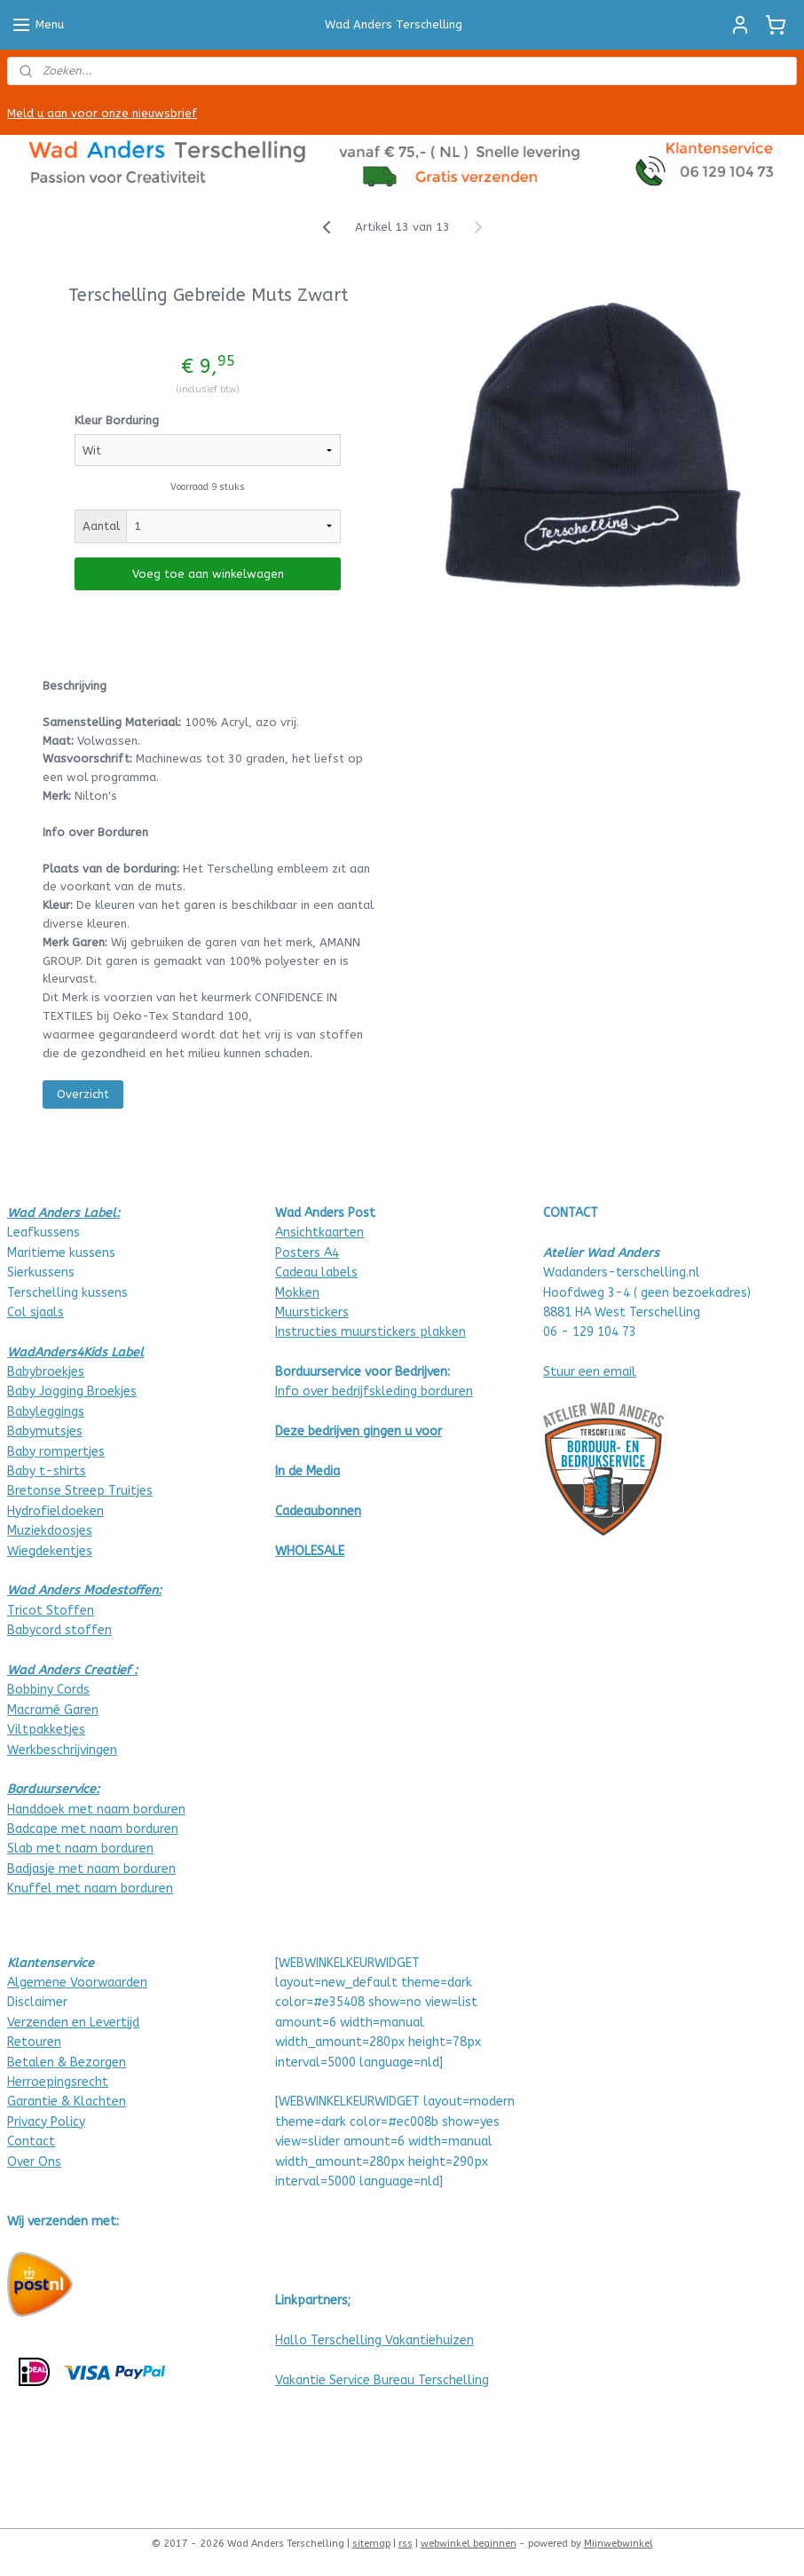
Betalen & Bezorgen (66, 2062)
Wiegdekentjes (49, 1551)
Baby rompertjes (56, 1451)
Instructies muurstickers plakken (370, 1331)
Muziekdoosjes (49, 1530)
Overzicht (83, 1094)
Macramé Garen (53, 1710)
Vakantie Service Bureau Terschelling (382, 2380)
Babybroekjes (45, 1371)
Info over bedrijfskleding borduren (374, 1391)
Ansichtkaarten (319, 1232)
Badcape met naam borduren (92, 1829)
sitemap (371, 2543)
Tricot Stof (40, 1610)
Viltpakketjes (46, 1729)
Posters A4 (307, 1252)
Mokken (297, 1292)
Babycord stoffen (59, 1630)
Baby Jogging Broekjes (72, 1391)
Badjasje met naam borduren (91, 1869)
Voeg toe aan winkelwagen (208, 574)
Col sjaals (35, 1312)
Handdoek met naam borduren (96, 1809)
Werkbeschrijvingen (62, 1750)
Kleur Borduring (117, 420)
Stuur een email (589, 1371)
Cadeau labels (316, 1272)
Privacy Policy (46, 2122)
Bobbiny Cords (48, 1689)
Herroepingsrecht (57, 2082)
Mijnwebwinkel (618, 2543)
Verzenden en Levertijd (73, 2022)
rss (405, 2543)
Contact (31, 2141)
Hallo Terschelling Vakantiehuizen (374, 2340)
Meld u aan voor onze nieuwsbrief (102, 113)
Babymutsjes (45, 1431)
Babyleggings (45, 1411)
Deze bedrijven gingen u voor (358, 1431)
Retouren (34, 2042)
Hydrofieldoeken (55, 1511)
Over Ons (34, 2161)
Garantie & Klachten (66, 2101)
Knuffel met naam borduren (90, 1888)
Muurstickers (312, 1312)
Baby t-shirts (46, 1471)
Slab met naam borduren (80, 1848)
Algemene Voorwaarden (77, 1982)
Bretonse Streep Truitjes (80, 1490)
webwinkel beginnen (468, 2543)
